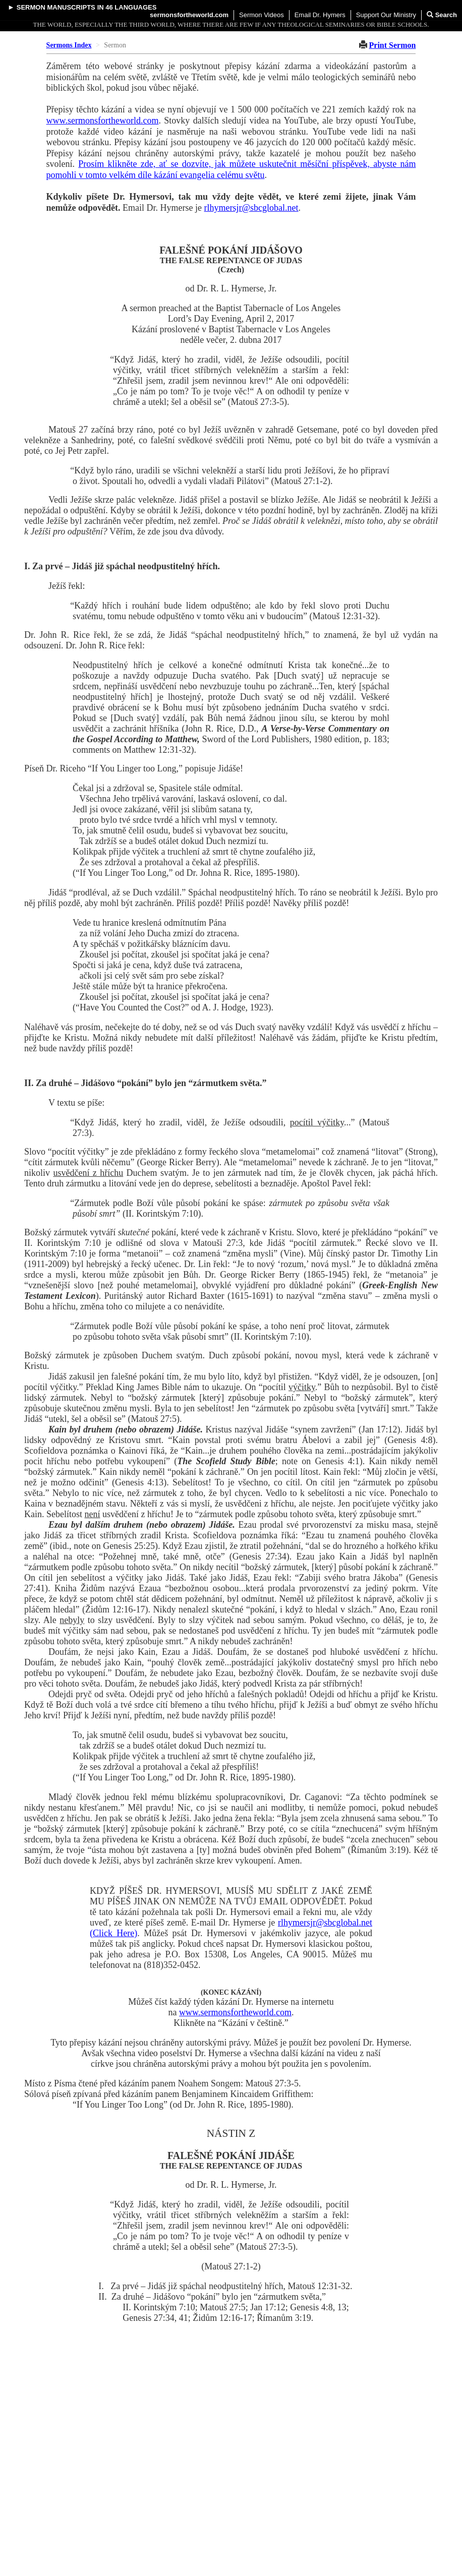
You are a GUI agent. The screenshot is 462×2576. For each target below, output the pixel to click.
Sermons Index (69, 45)
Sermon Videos (261, 15)
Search (442, 15)
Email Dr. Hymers (320, 15)
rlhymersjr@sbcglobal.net (251, 208)
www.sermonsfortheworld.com (102, 120)
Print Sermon (392, 45)
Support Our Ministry (386, 15)
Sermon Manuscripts (56, 7)
